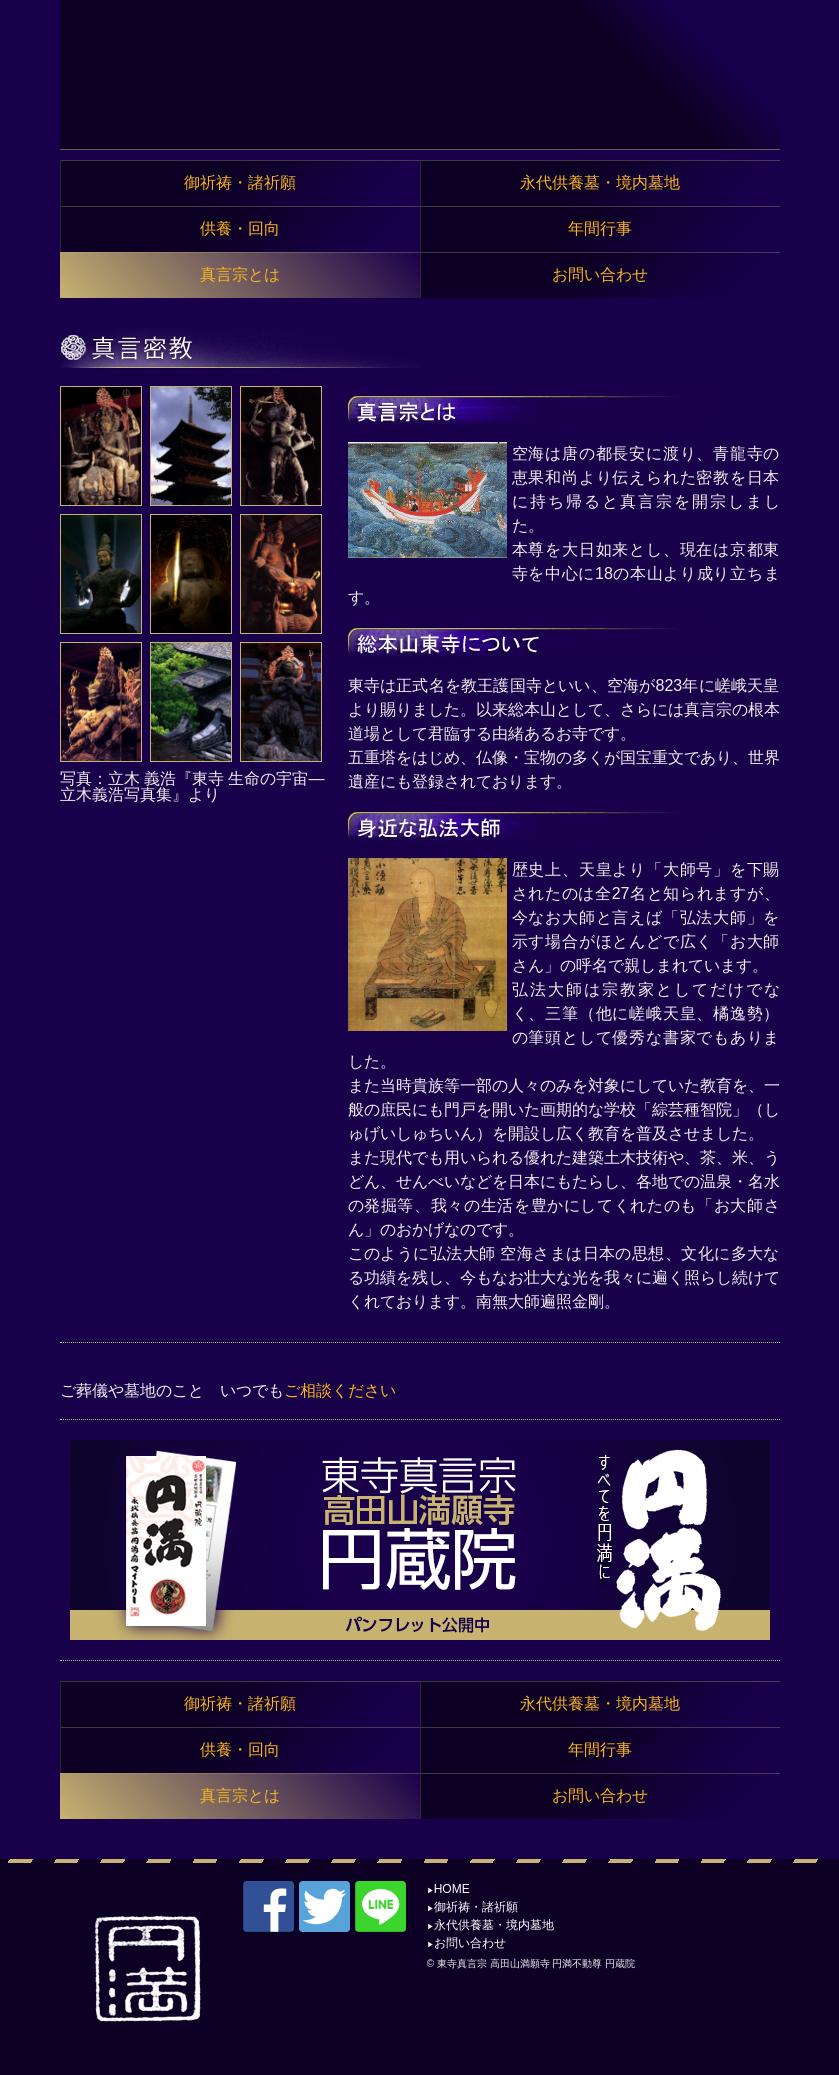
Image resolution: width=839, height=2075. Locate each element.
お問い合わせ (470, 1943)
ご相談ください (340, 1390)
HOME (452, 1889)
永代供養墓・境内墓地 (494, 1925)
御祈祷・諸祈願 (476, 1907)
